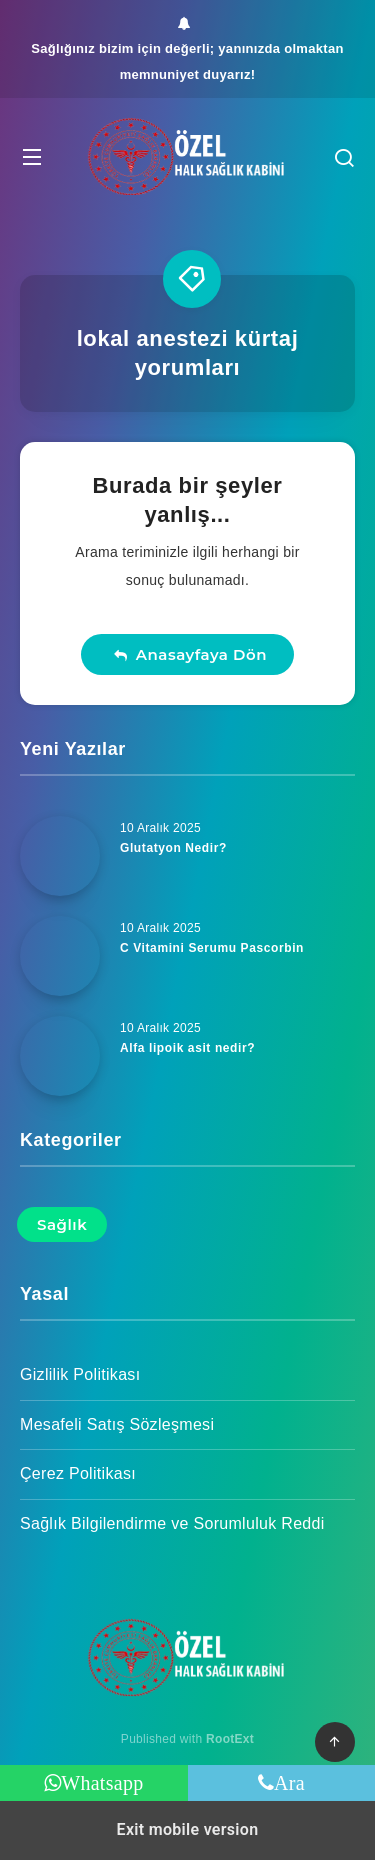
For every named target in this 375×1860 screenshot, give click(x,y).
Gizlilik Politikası (80, 1374)
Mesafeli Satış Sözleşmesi (117, 1424)
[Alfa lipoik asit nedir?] (60, 1056)
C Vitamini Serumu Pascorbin (212, 948)
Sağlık (62, 1224)
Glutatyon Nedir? (173, 848)
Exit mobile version (188, 1829)
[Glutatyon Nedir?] (60, 856)
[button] (32, 156)
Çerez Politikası (78, 1473)
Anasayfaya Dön (190, 654)
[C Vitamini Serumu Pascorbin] (60, 956)
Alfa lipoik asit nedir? (187, 1048)
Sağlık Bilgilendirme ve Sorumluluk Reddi (172, 1523)
